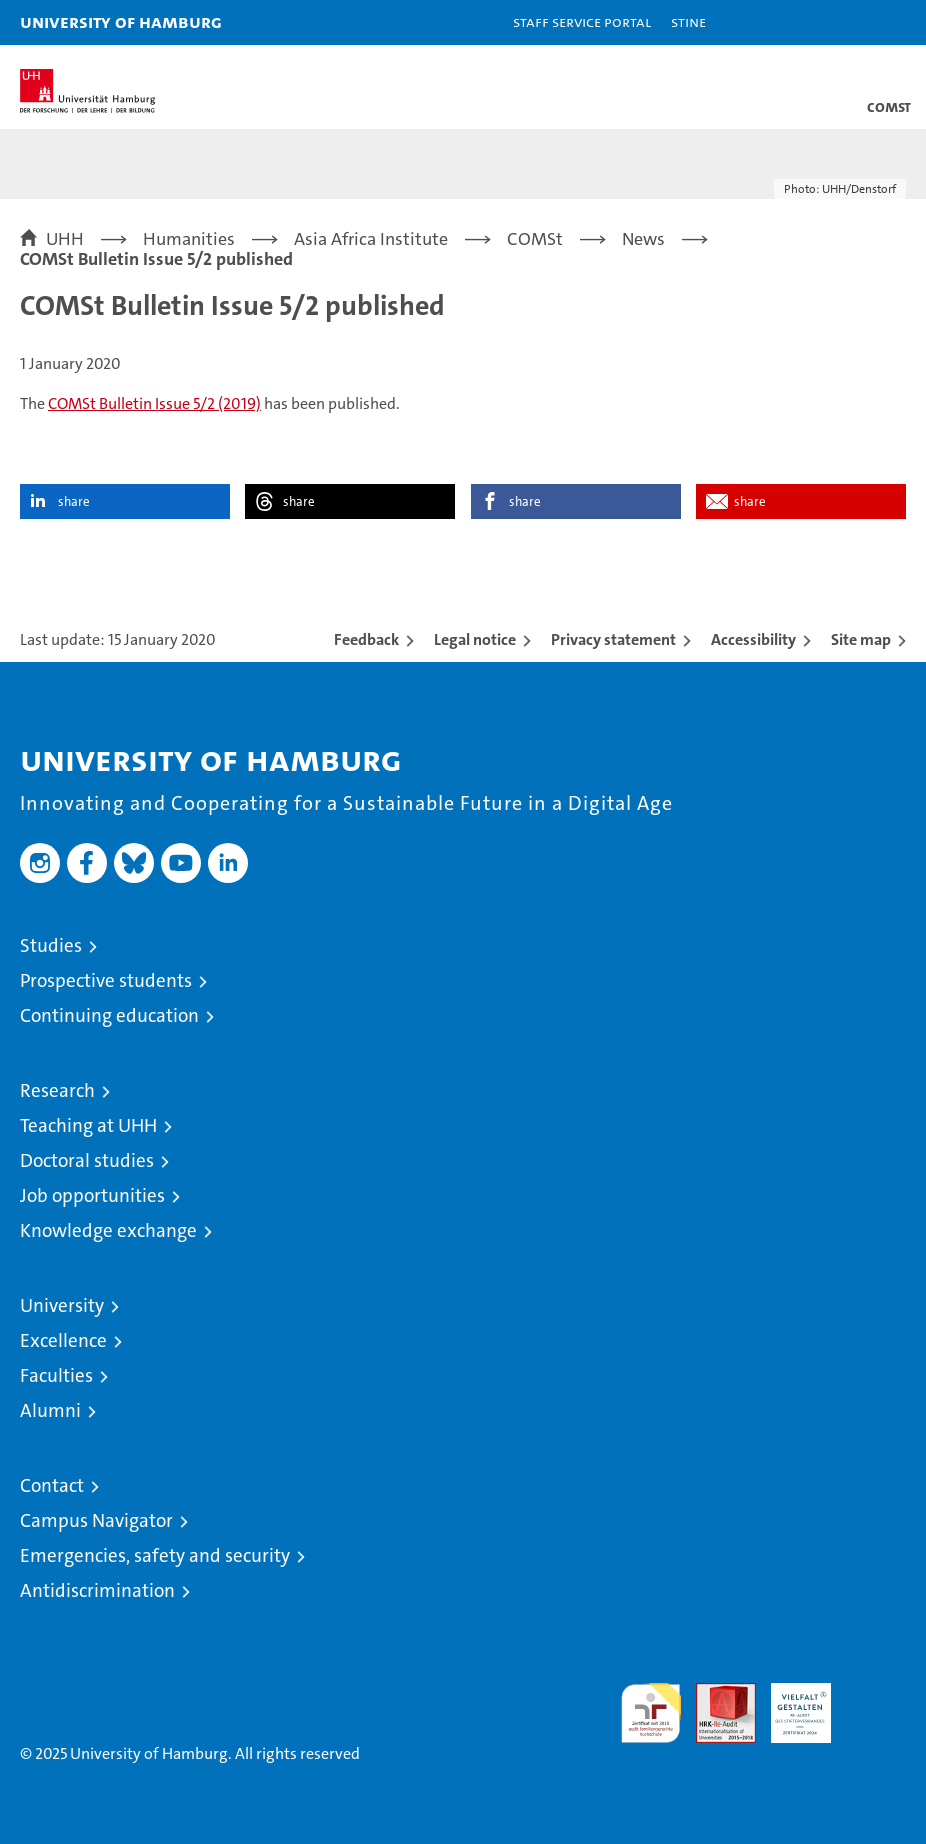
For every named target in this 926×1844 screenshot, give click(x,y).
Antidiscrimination (97, 1590)
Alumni (50, 1410)
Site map (861, 639)
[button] (848, 22)
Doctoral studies (87, 1160)
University (62, 1305)
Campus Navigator (96, 1520)
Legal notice (475, 639)
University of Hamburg (121, 21)
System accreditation (876, 1704)
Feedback (366, 639)
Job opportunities (92, 1195)
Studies (51, 945)
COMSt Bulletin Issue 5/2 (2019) (154, 403)
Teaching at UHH (88, 1125)
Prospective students (106, 980)
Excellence (63, 1340)
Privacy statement (613, 639)
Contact (52, 1485)
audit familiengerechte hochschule (651, 1713)
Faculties (56, 1375)
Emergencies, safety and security (155, 1555)
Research (57, 1090)
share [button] (74, 501)
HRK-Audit (790, 1704)
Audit (715, 1693)
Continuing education (109, 1015)
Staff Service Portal (582, 21)
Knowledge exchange (108, 1230)
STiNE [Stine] (688, 21)
